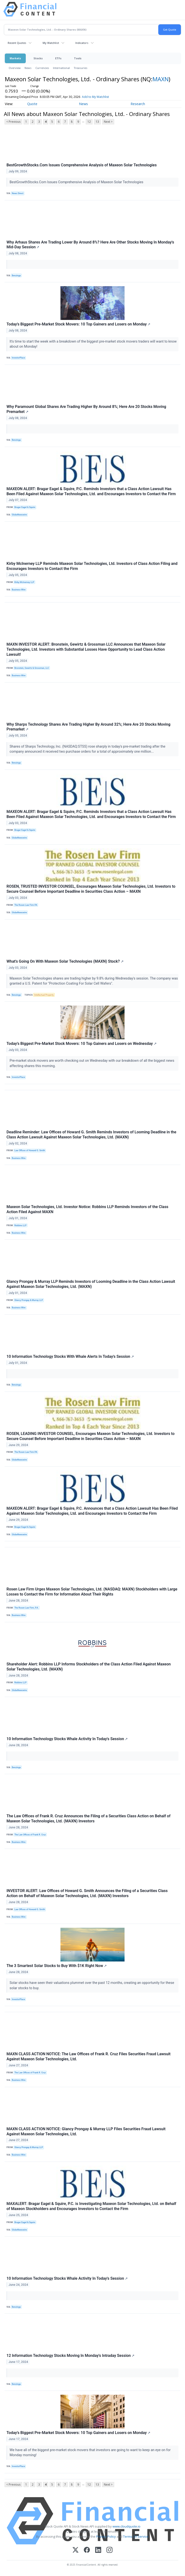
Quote (32, 103)
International (61, 68)
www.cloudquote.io (126, 2526)
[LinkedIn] (98, 2550)
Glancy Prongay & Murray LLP (28, 1300)
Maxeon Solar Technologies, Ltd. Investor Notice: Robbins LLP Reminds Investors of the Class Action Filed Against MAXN (87, 1209)
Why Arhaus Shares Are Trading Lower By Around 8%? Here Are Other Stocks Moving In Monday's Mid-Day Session (90, 245)
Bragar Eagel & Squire (24, 507)
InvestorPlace (18, 358)
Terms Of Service (135, 2536)
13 (97, 122)
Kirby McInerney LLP (24, 582)
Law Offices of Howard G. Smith (29, 1150)
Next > (108, 122)
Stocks (38, 58)
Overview (15, 68)
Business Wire (19, 589)
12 (89, 122)
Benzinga (16, 275)
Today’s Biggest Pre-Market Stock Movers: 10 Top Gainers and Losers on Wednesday (82, 1043)
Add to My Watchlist (95, 97)
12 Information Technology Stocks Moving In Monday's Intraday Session (70, 2355)
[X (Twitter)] (75, 2550)
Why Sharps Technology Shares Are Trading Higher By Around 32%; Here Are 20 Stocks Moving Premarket (88, 727)
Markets (15, 58)
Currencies (42, 68)
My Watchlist (51, 43)
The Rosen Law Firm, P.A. (26, 1608)
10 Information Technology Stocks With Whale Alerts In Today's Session (70, 1356)
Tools (77, 58)
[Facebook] (87, 2550)
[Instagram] (109, 2550)
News (28, 68)
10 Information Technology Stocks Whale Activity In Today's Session (67, 1739)
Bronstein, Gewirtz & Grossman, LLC (31, 668)
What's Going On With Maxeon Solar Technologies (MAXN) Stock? (65, 961)
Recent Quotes (17, 43)
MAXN (160, 79)
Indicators (81, 43)
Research (138, 103)
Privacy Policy (106, 2536)
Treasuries (80, 68)
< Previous (13, 122)
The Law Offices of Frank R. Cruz (30, 1834)
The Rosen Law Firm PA (25, 905)
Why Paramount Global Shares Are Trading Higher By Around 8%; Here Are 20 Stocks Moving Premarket (86, 409)
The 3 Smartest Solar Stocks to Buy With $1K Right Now (57, 1965)
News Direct (17, 193)
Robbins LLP (20, 1225)
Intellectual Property (44, 995)
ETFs (58, 58)
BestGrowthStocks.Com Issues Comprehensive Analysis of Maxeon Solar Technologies (82, 165)
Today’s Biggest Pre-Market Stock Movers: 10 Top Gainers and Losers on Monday (78, 324)
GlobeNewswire (19, 515)
